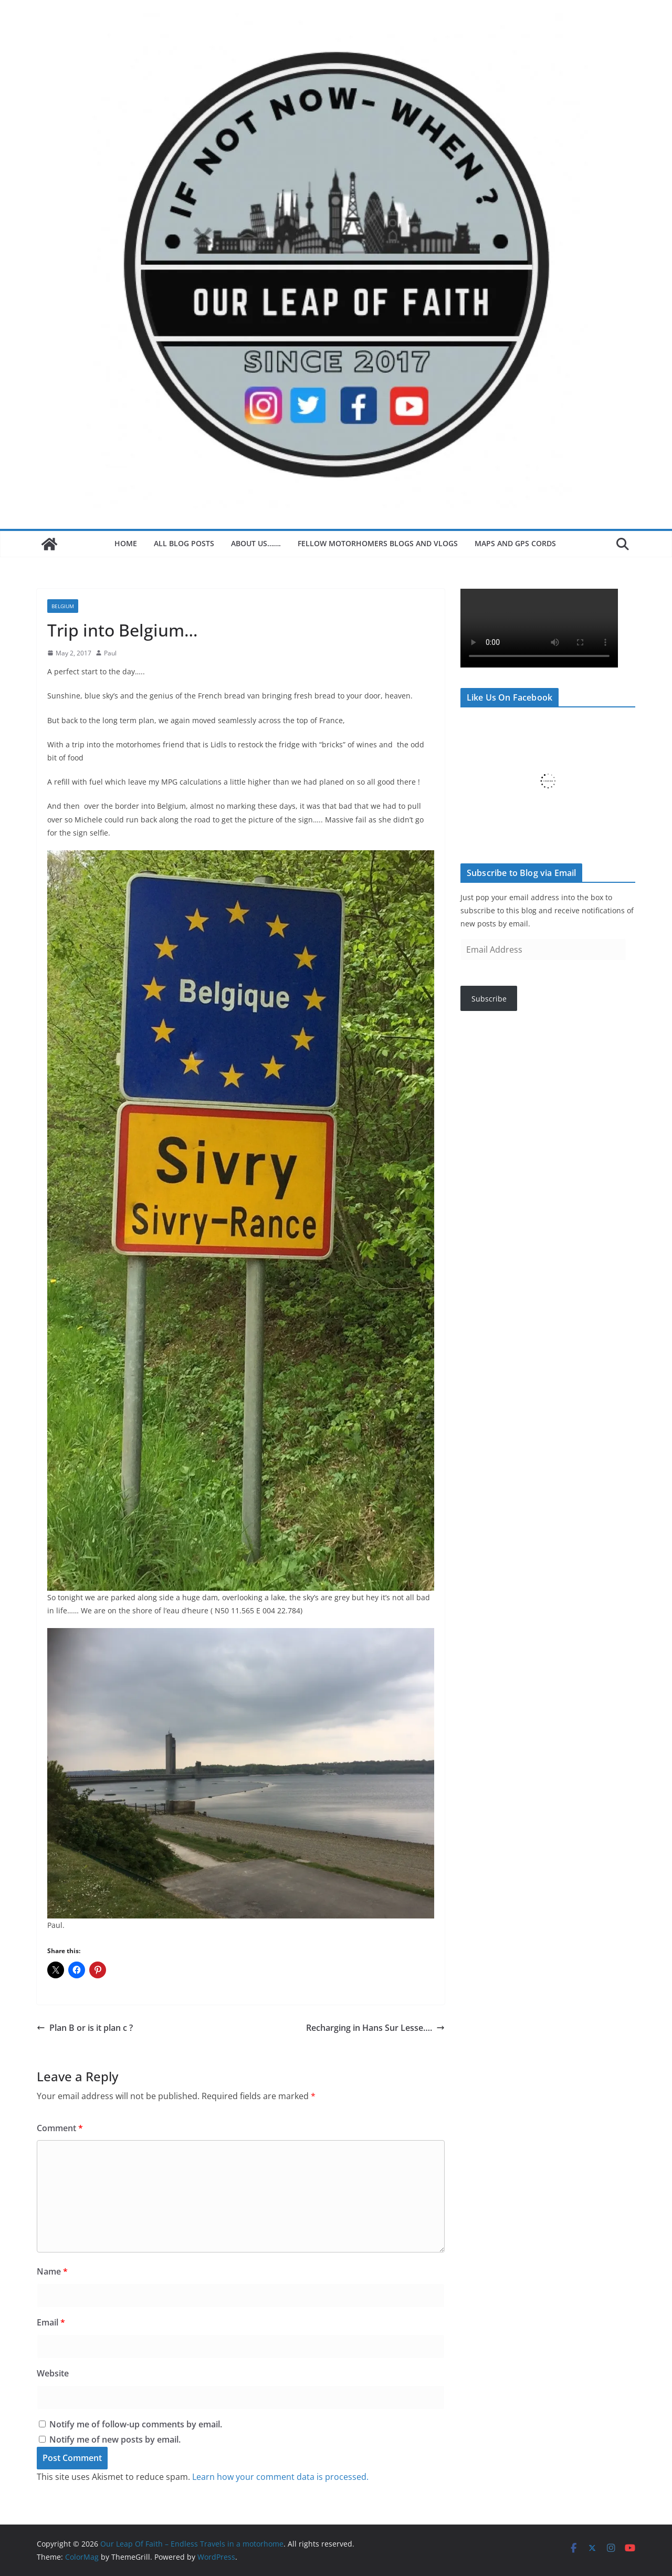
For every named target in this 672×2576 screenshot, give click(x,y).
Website (53, 2373)
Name (52, 2271)
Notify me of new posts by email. (115, 2439)
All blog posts (184, 543)
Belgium (62, 606)
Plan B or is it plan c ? (85, 2027)
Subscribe (489, 999)
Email (51, 2322)
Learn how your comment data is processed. (280, 2477)
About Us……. (256, 543)
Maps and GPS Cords (516, 543)
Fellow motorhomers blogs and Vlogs (378, 543)
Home (125, 543)
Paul (110, 653)
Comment (60, 2128)
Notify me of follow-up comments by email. (135, 2424)
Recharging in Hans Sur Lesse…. (375, 2027)
